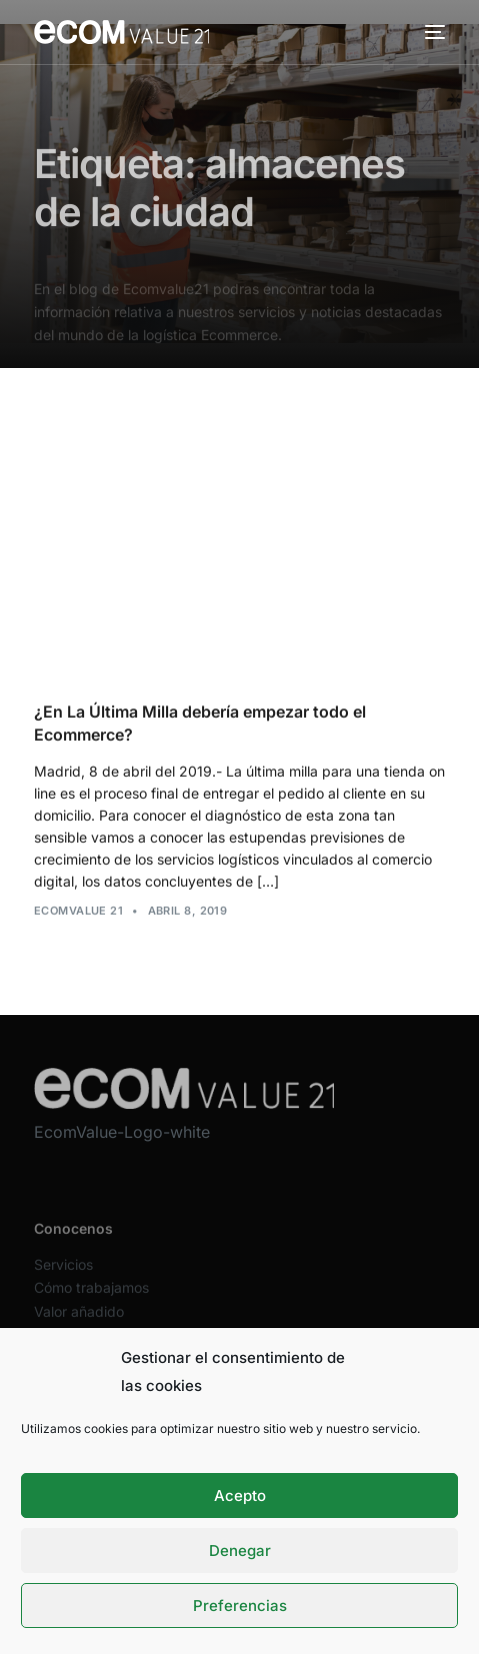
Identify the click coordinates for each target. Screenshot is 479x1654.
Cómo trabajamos (91, 1299)
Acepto (240, 1495)
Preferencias (240, 1605)
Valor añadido (79, 1322)
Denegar (240, 1550)
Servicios (63, 1276)
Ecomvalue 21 (78, 911)
